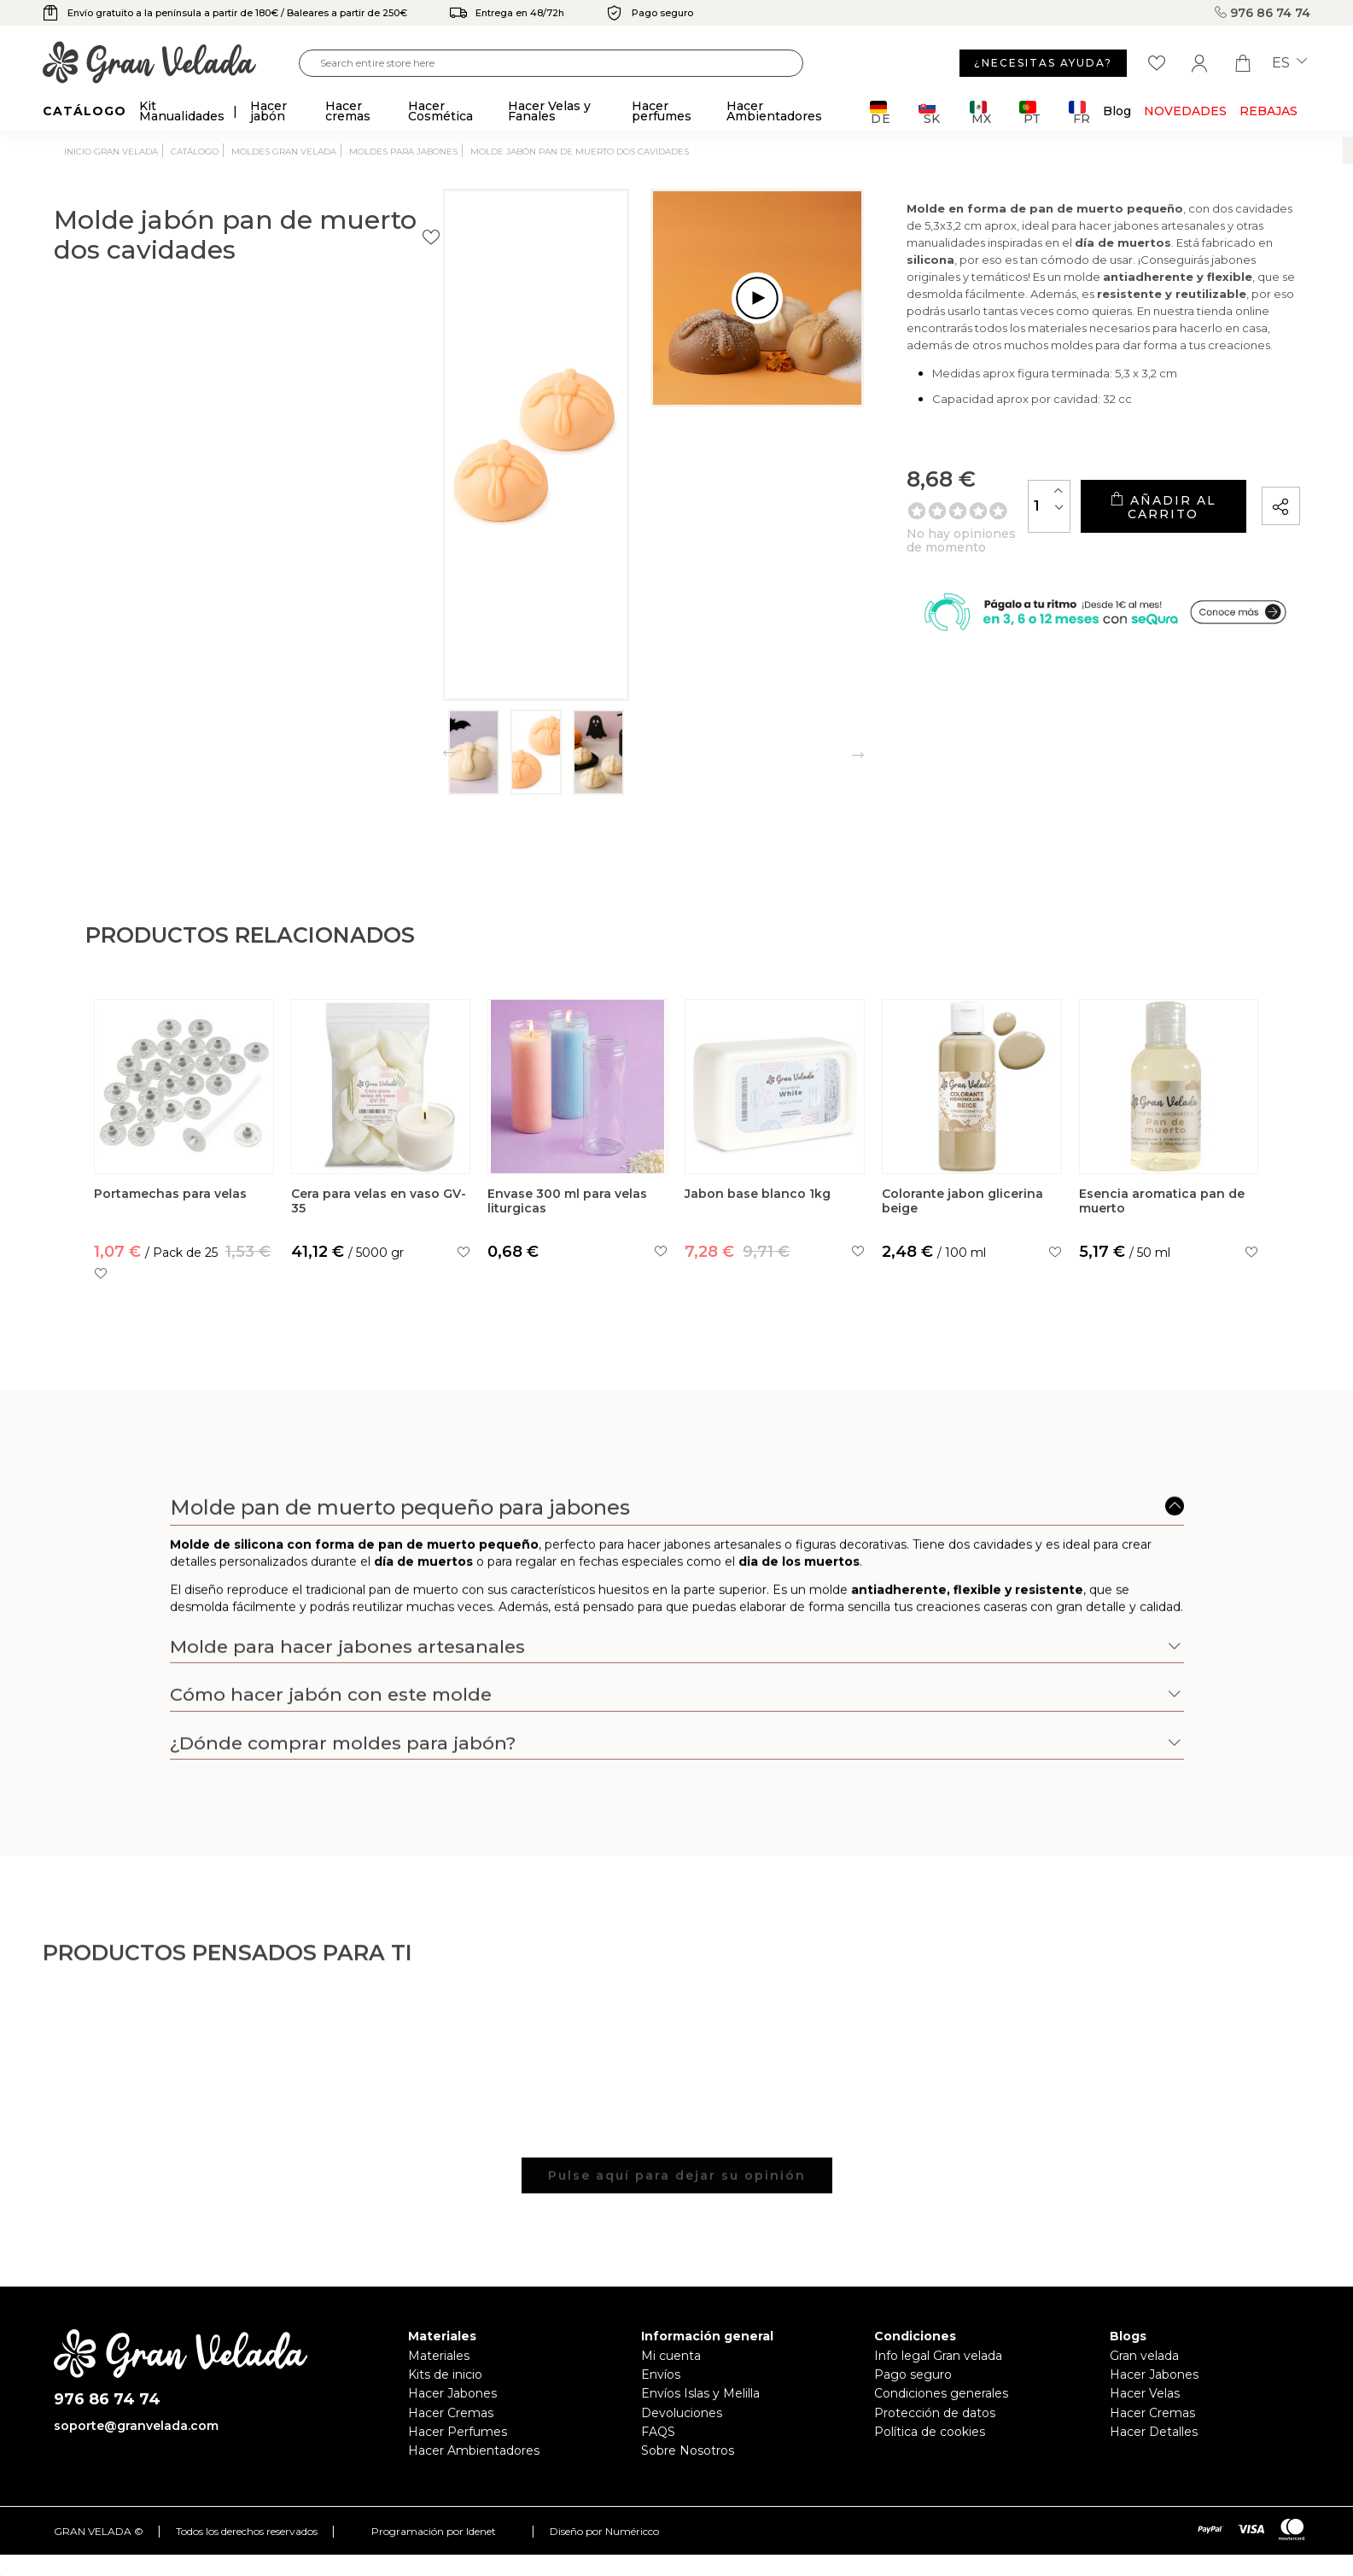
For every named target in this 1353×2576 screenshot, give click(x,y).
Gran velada (1144, 2355)
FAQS (658, 2431)
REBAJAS (1268, 111)
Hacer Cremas (450, 2413)
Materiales (438, 2355)
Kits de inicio (445, 2374)
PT (1030, 112)
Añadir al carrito (1101, 513)
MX (980, 112)
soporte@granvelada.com (136, 2426)
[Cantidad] (926, 512)
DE (880, 112)
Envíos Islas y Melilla (700, 2393)
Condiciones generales (941, 2393)
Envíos (660, 2374)
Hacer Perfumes (457, 2431)
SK (929, 112)
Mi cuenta (671, 2355)
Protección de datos (934, 2413)
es (1289, 63)
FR (1079, 112)
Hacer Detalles (1154, 2431)
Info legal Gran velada (938, 2355)
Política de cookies (929, 2431)
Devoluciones (681, 2413)
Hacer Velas (1145, 2393)
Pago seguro (913, 2374)
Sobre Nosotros (687, 2450)
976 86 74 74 (1262, 12)
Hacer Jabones (452, 2393)
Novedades (1185, 111)
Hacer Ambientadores (473, 2450)
